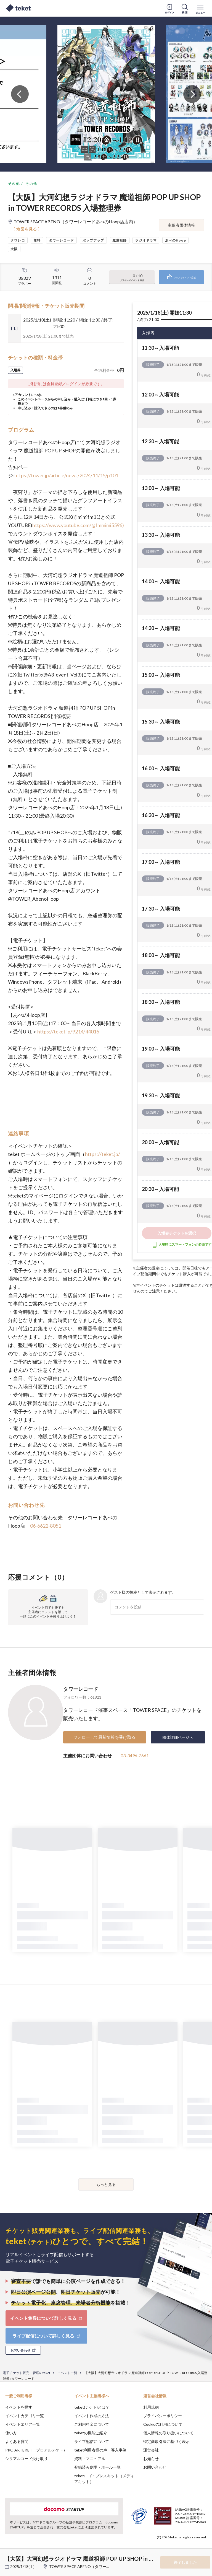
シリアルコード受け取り (26, 2458)
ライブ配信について (91, 2441)
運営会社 (151, 2450)
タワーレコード (80, 1689)
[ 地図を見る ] (27, 229)
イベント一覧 (67, 2373)
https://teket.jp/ (102, 1154)
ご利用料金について (91, 2424)
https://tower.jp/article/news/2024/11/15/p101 (66, 475)
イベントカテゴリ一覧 (24, 2415)
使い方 (11, 2432)
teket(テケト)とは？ (91, 2407)
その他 (14, 184)
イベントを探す (18, 2407)
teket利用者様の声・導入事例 (100, 2450)
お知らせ (151, 2458)
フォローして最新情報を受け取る (104, 1737)
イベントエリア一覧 (22, 2424)
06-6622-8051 (45, 1526)
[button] (7, 2555)
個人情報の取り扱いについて (168, 2432)
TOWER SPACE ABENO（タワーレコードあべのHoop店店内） (103, 2566)
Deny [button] (165, 2548)
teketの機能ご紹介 (90, 2432)
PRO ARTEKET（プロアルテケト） (36, 2450)
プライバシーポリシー (162, 2415)
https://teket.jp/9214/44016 (68, 1031)
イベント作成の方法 (91, 2415)
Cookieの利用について (162, 2424)
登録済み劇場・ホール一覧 (97, 2467)
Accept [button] (193, 2548)
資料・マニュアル (89, 2458)
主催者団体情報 (181, 225)
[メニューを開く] (200, 8)
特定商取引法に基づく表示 (166, 2441)
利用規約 (151, 2407)
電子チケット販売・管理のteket (26, 2373)
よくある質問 (16, 2441)
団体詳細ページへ (177, 1737)
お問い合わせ (154, 2467)
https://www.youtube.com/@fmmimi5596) (78, 525)
